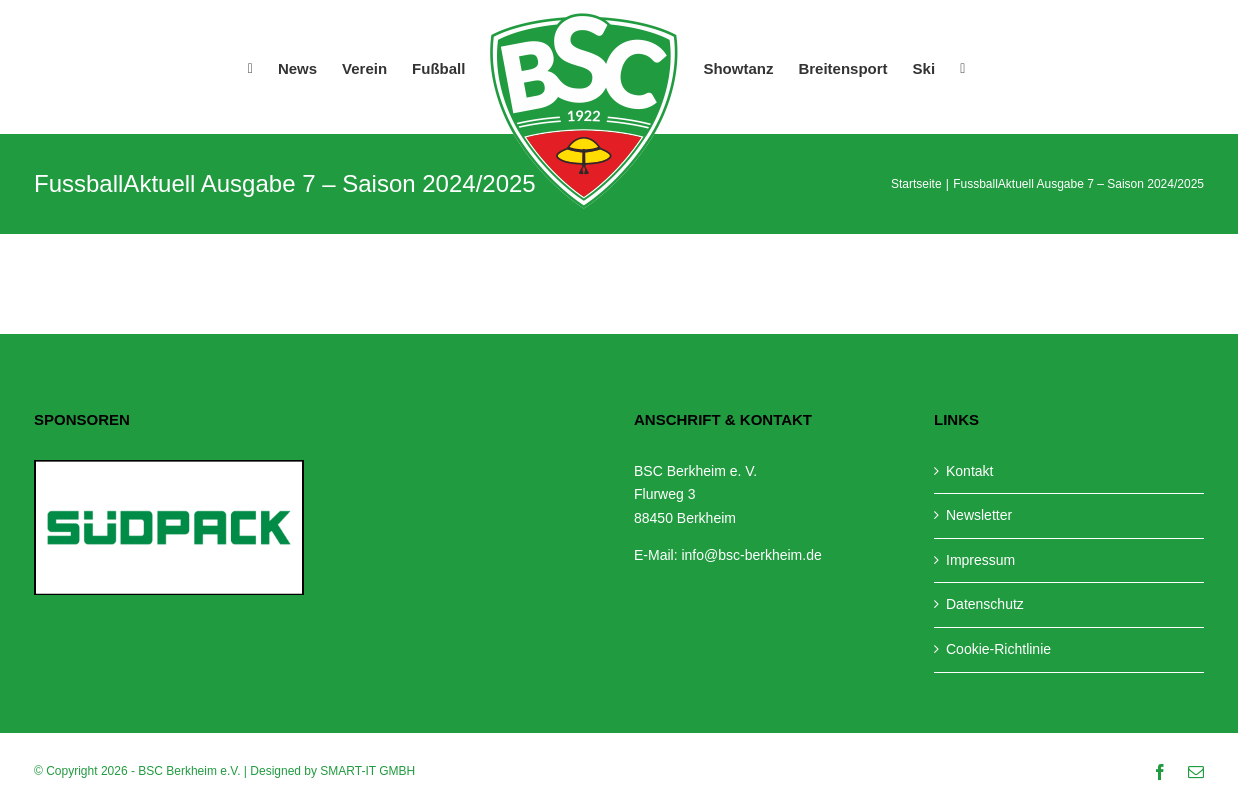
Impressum (980, 560)
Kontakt (969, 471)
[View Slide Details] (169, 527)
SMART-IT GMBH (367, 771)
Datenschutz (985, 604)
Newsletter (979, 515)
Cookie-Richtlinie (998, 649)
